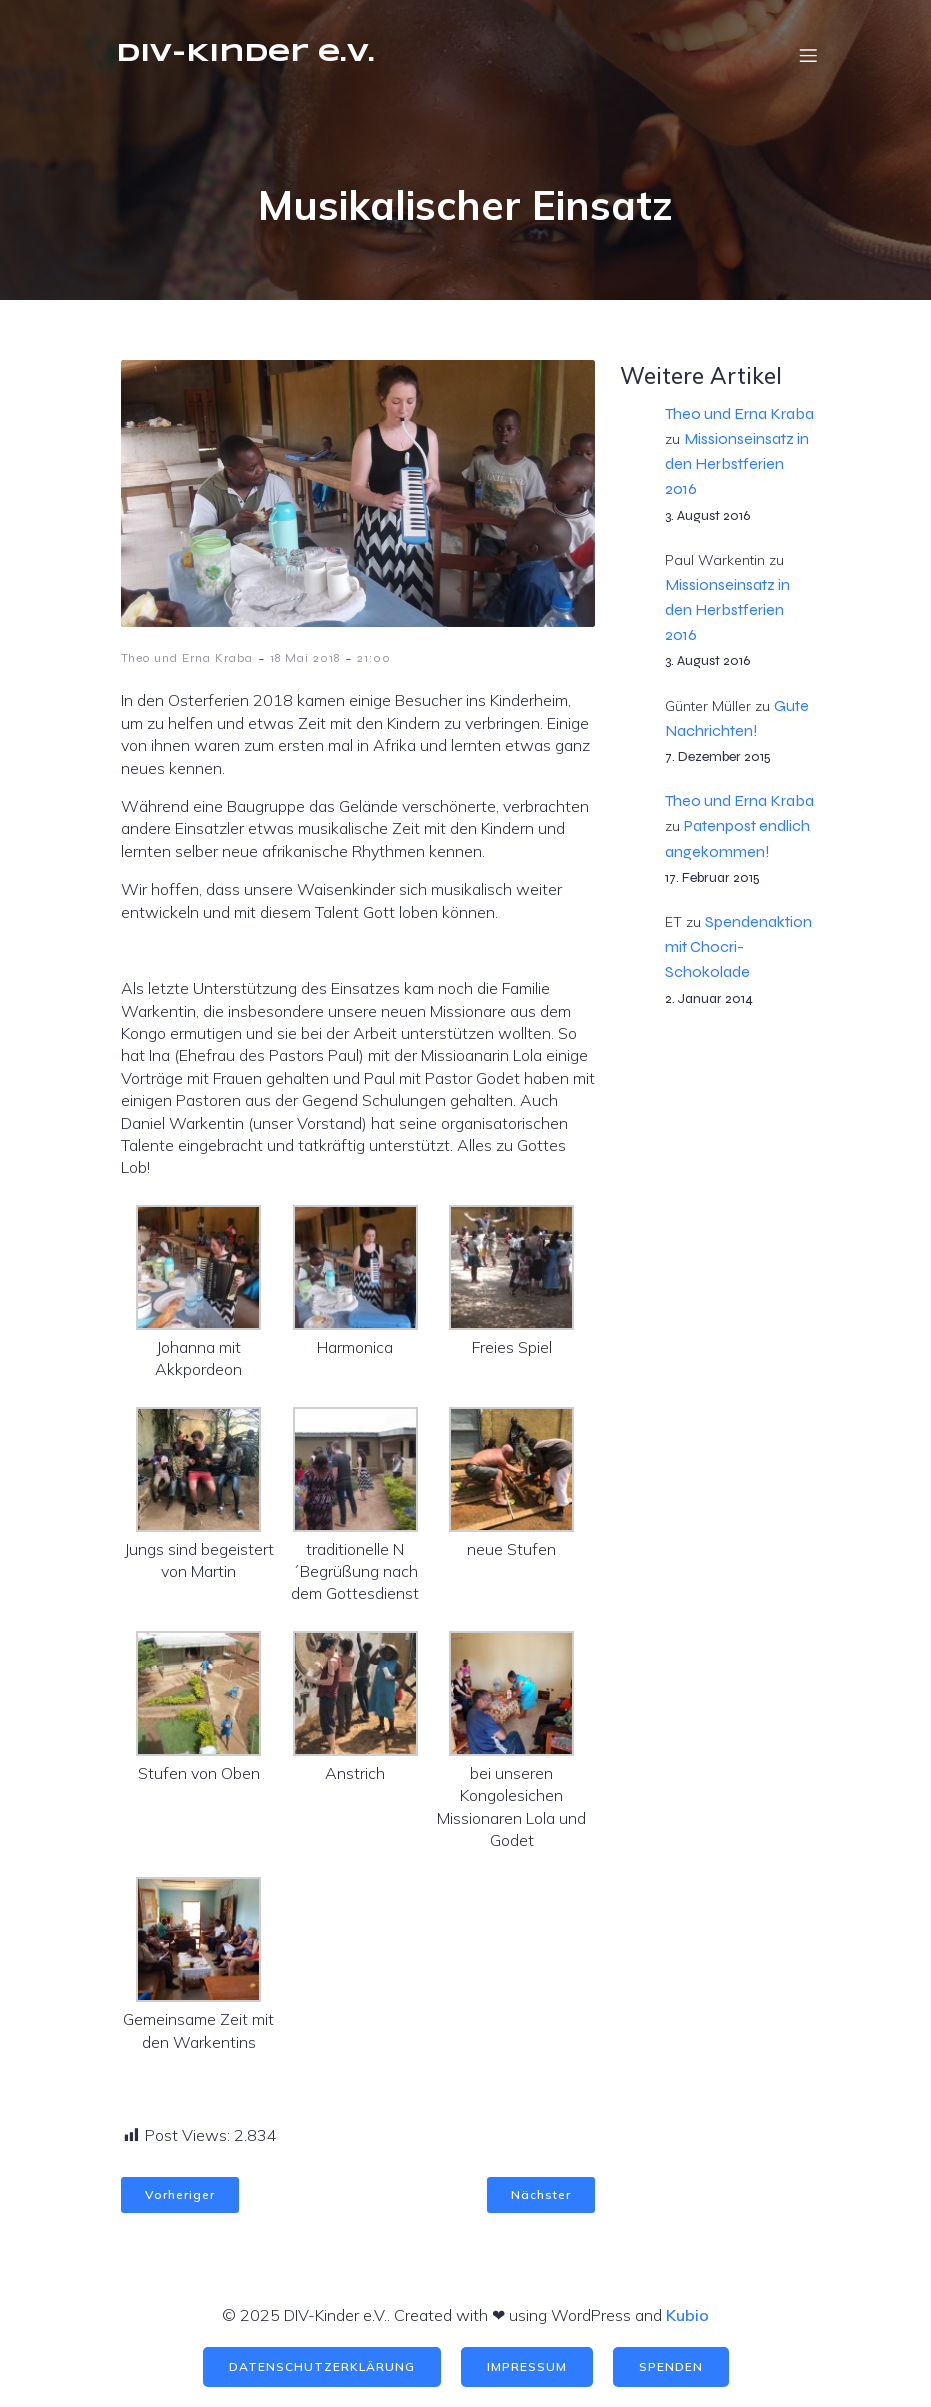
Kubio (687, 2315)
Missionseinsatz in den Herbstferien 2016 (737, 463)
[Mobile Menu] (809, 55)
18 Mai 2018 (305, 658)
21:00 (374, 658)
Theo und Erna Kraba (187, 658)
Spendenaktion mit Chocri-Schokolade (738, 946)
